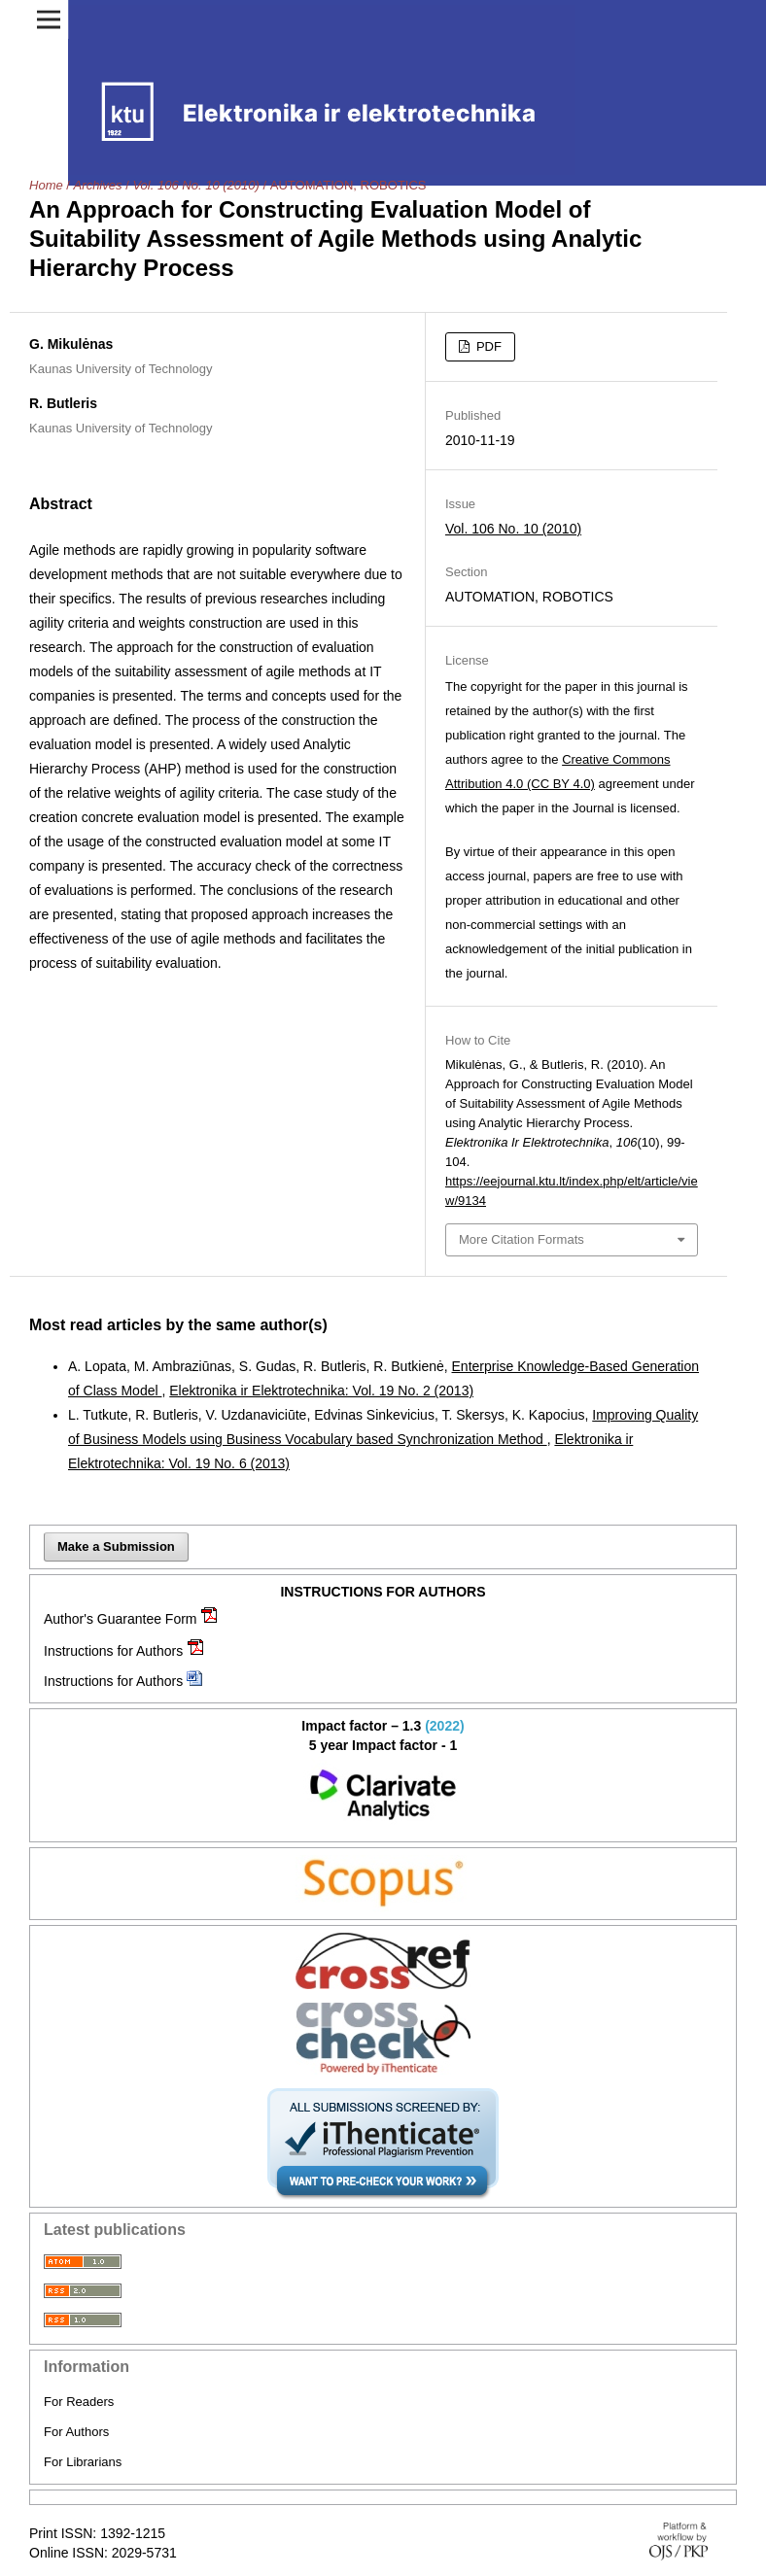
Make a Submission (116, 1546)
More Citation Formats (521, 1239)
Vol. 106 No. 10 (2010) (195, 185)
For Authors (76, 2431)
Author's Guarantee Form (120, 1619)
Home (46, 185)
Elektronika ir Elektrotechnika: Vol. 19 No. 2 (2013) (321, 1390)
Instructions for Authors (113, 1651)
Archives (98, 185)
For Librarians (83, 2462)
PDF (487, 346)
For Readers (79, 2401)
